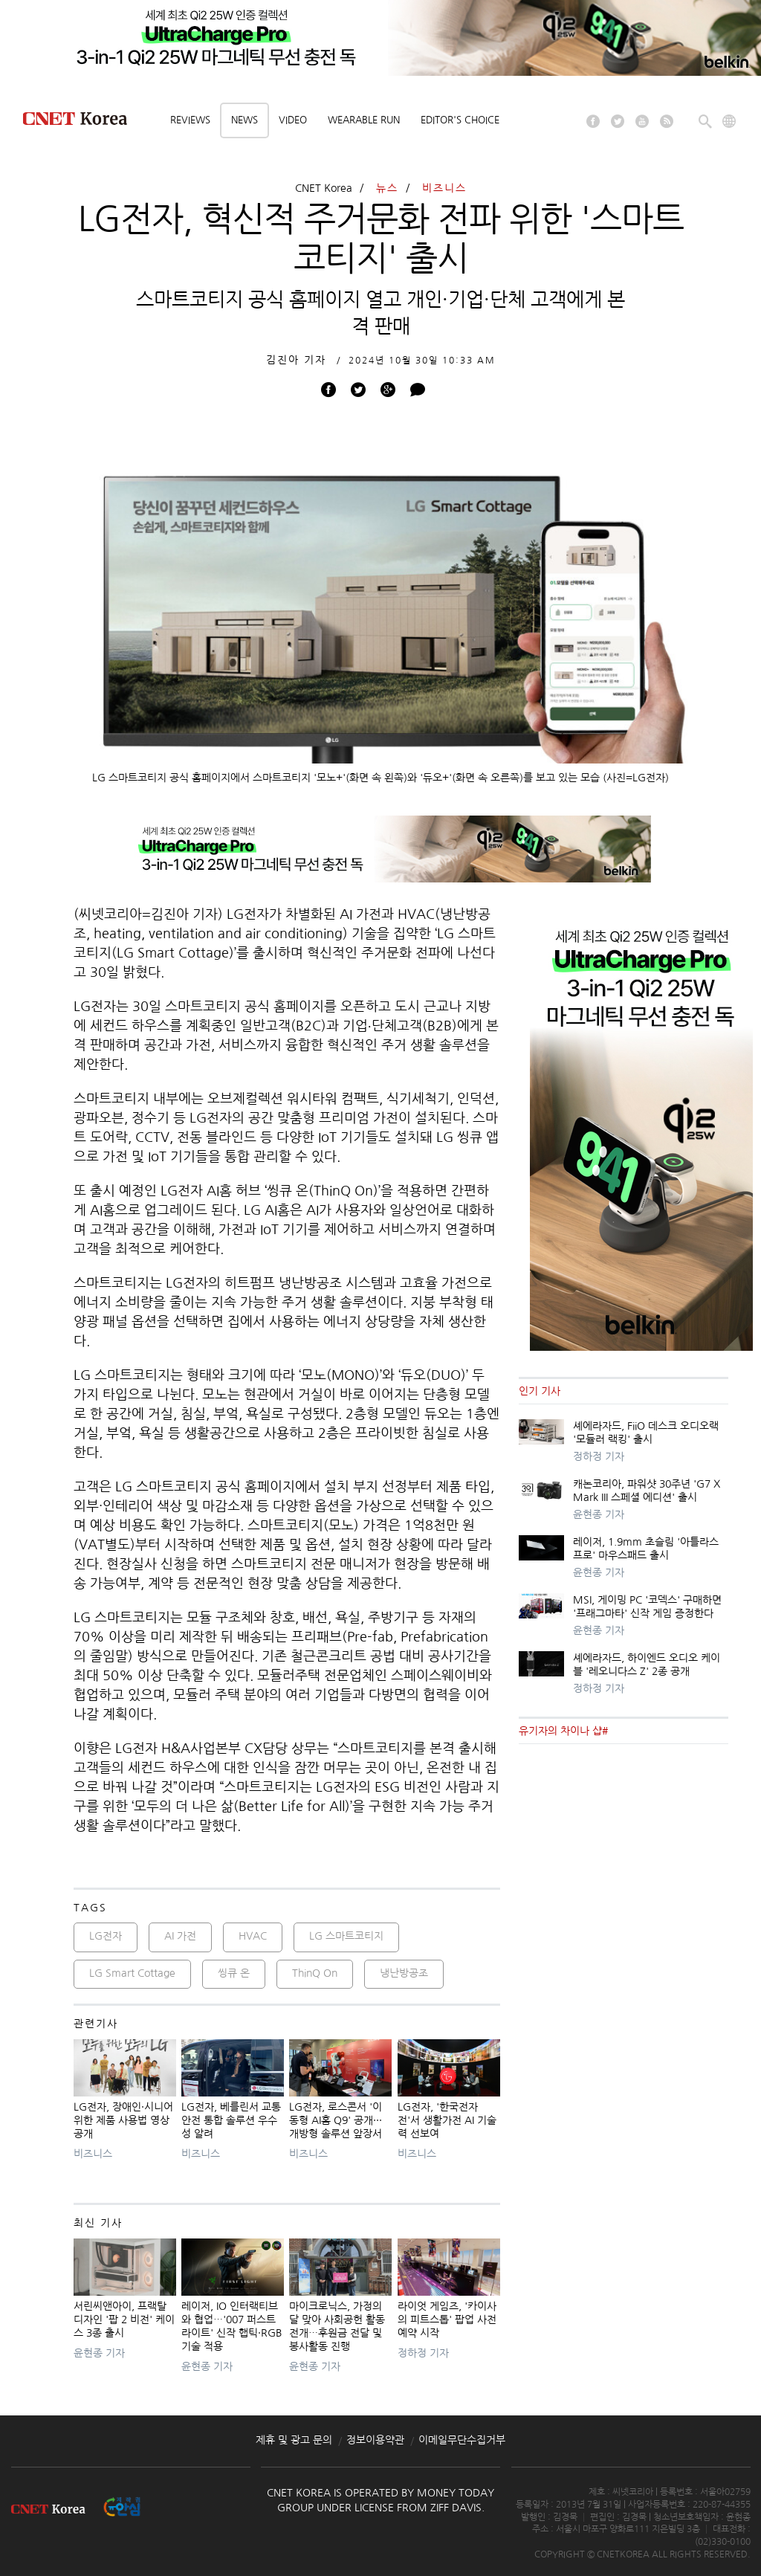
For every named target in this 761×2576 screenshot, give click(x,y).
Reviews (190, 120)
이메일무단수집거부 (461, 2440)
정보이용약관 (375, 2440)
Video (293, 120)
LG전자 (105, 1936)
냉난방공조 (404, 1973)
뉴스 (387, 188)
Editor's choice (460, 120)
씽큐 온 (234, 1973)
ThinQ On (314, 1973)
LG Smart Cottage (132, 1973)
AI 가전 (180, 1936)
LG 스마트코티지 (346, 1936)
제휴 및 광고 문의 (294, 2440)
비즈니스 (444, 188)
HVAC (253, 1936)
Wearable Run (364, 120)
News (244, 120)
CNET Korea (323, 188)
